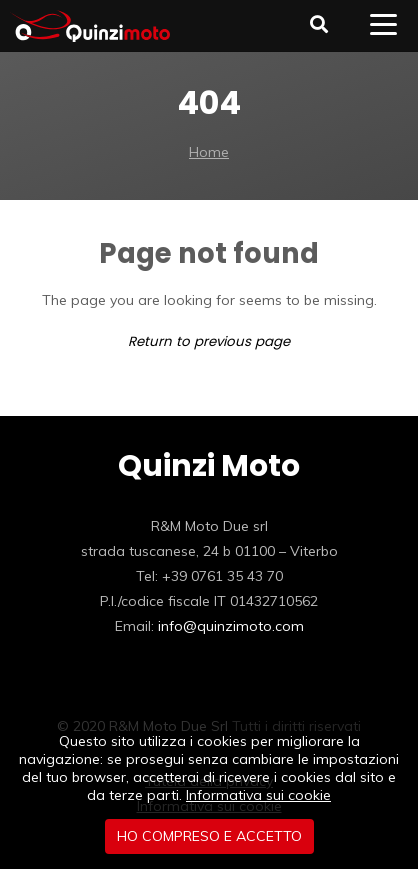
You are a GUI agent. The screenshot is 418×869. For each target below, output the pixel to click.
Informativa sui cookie (258, 795)
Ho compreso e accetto (209, 836)
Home (209, 152)
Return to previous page (209, 341)
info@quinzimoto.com (231, 626)
